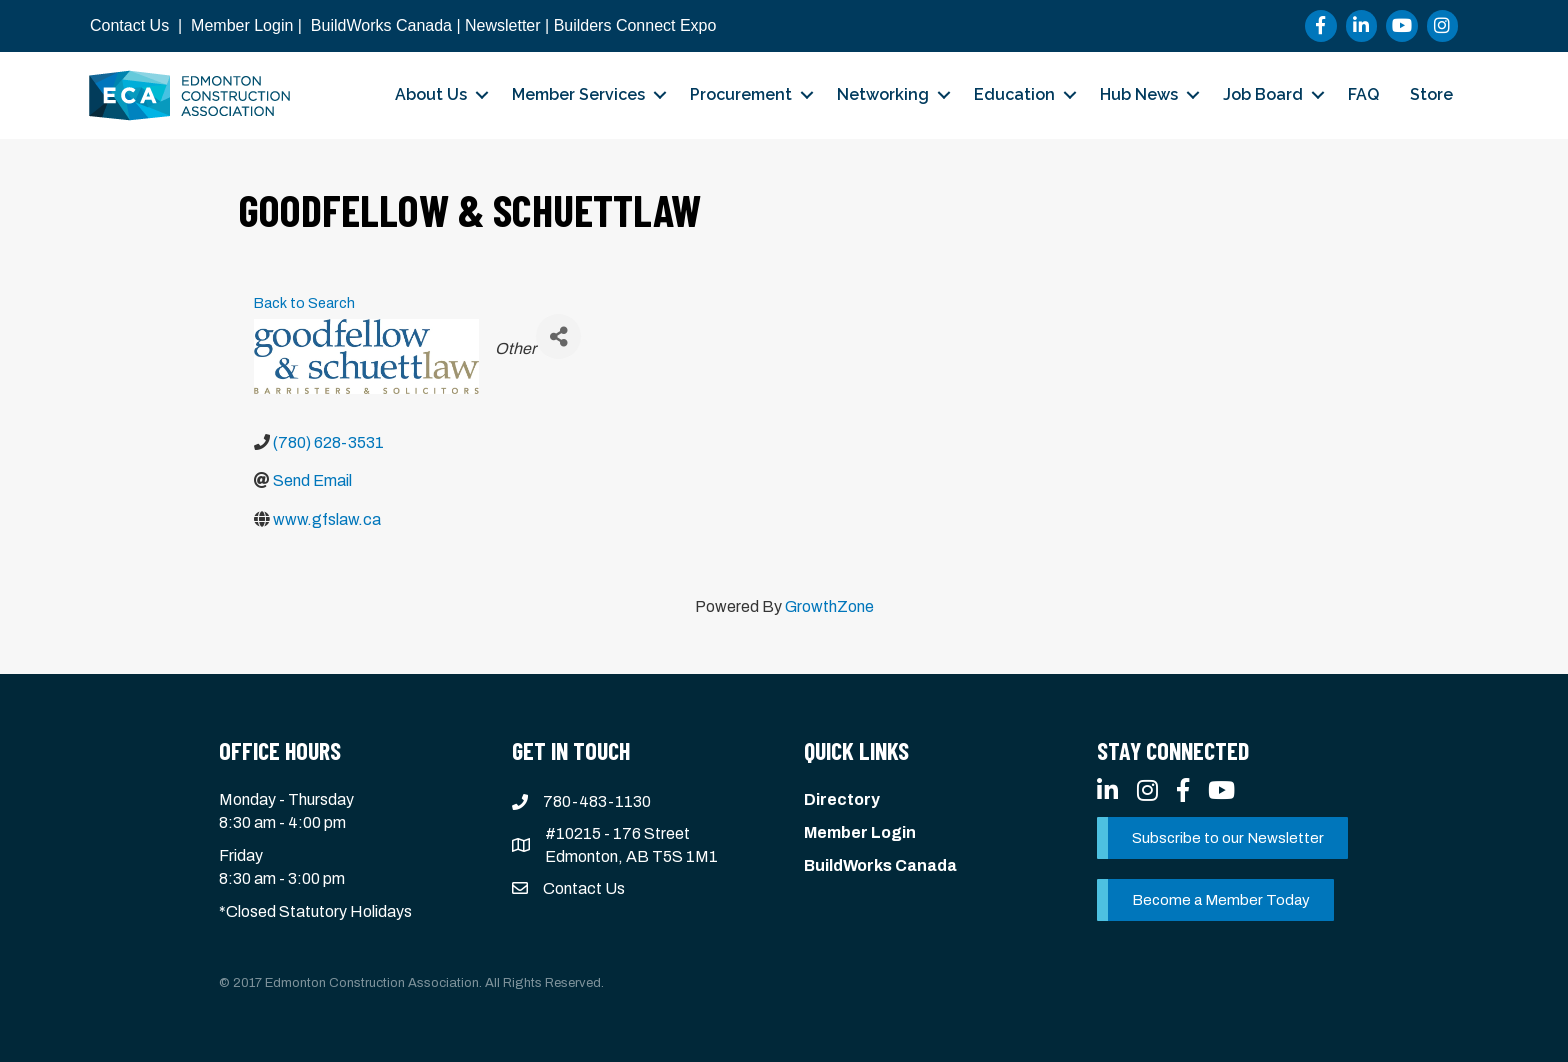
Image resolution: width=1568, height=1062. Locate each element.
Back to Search (304, 303)
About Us (431, 94)
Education (1014, 94)
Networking (883, 94)
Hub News (1139, 94)
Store (1431, 94)
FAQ (1363, 94)
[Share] (558, 336)
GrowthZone (829, 606)
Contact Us (129, 25)
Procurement (741, 94)
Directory (842, 799)
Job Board (1263, 94)
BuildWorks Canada (381, 25)
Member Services (578, 94)
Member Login (242, 25)
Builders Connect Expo (635, 25)
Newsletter (503, 25)
